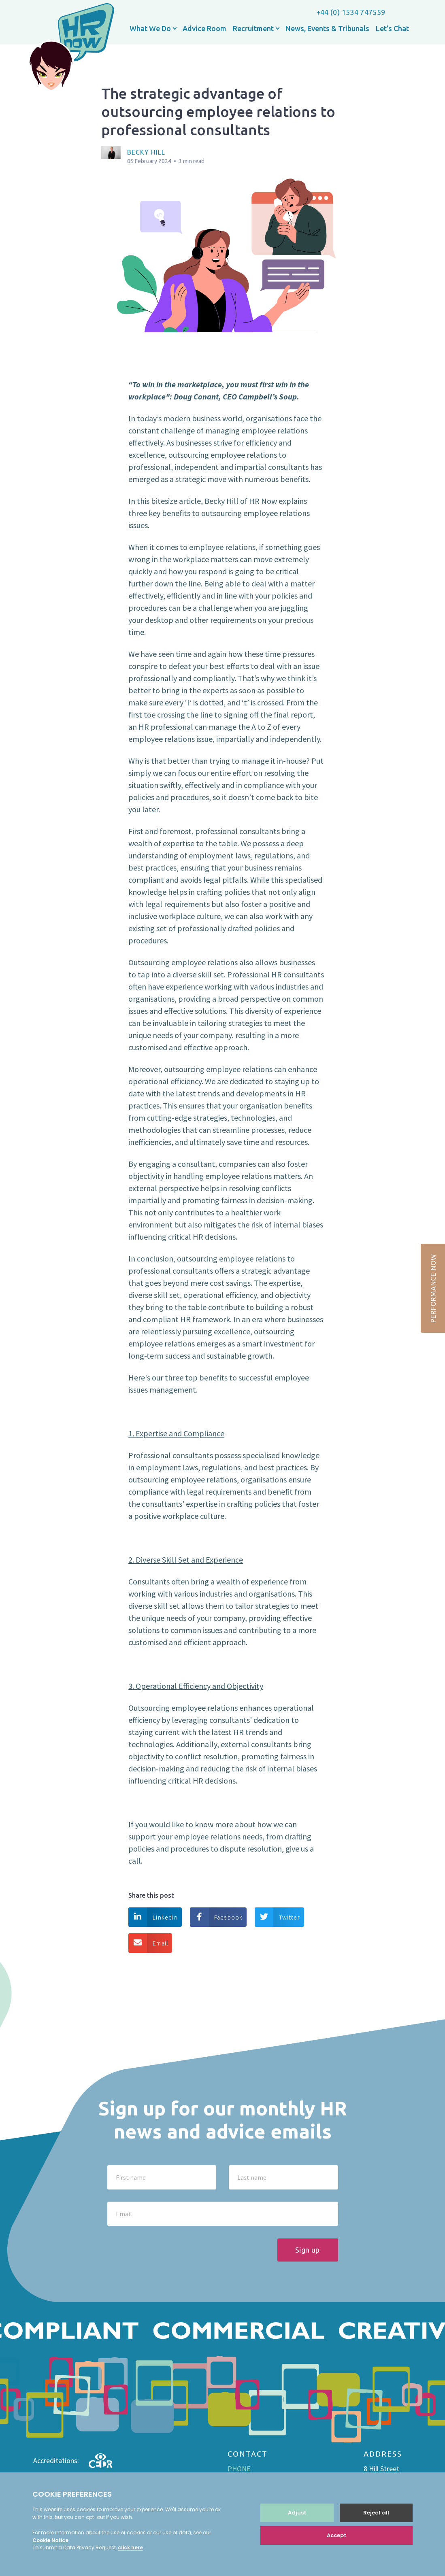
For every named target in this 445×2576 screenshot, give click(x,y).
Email (148, 1943)
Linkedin (153, 1917)
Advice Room (204, 28)
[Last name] (283, 2177)
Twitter (277, 1917)
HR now (71, 48)
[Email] (222, 2214)
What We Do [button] (151, 28)
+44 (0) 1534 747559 (350, 12)
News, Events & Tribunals (327, 28)
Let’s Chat (392, 28)
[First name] (162, 2177)
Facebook (216, 1917)
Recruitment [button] (254, 28)
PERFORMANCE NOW (433, 1288)
